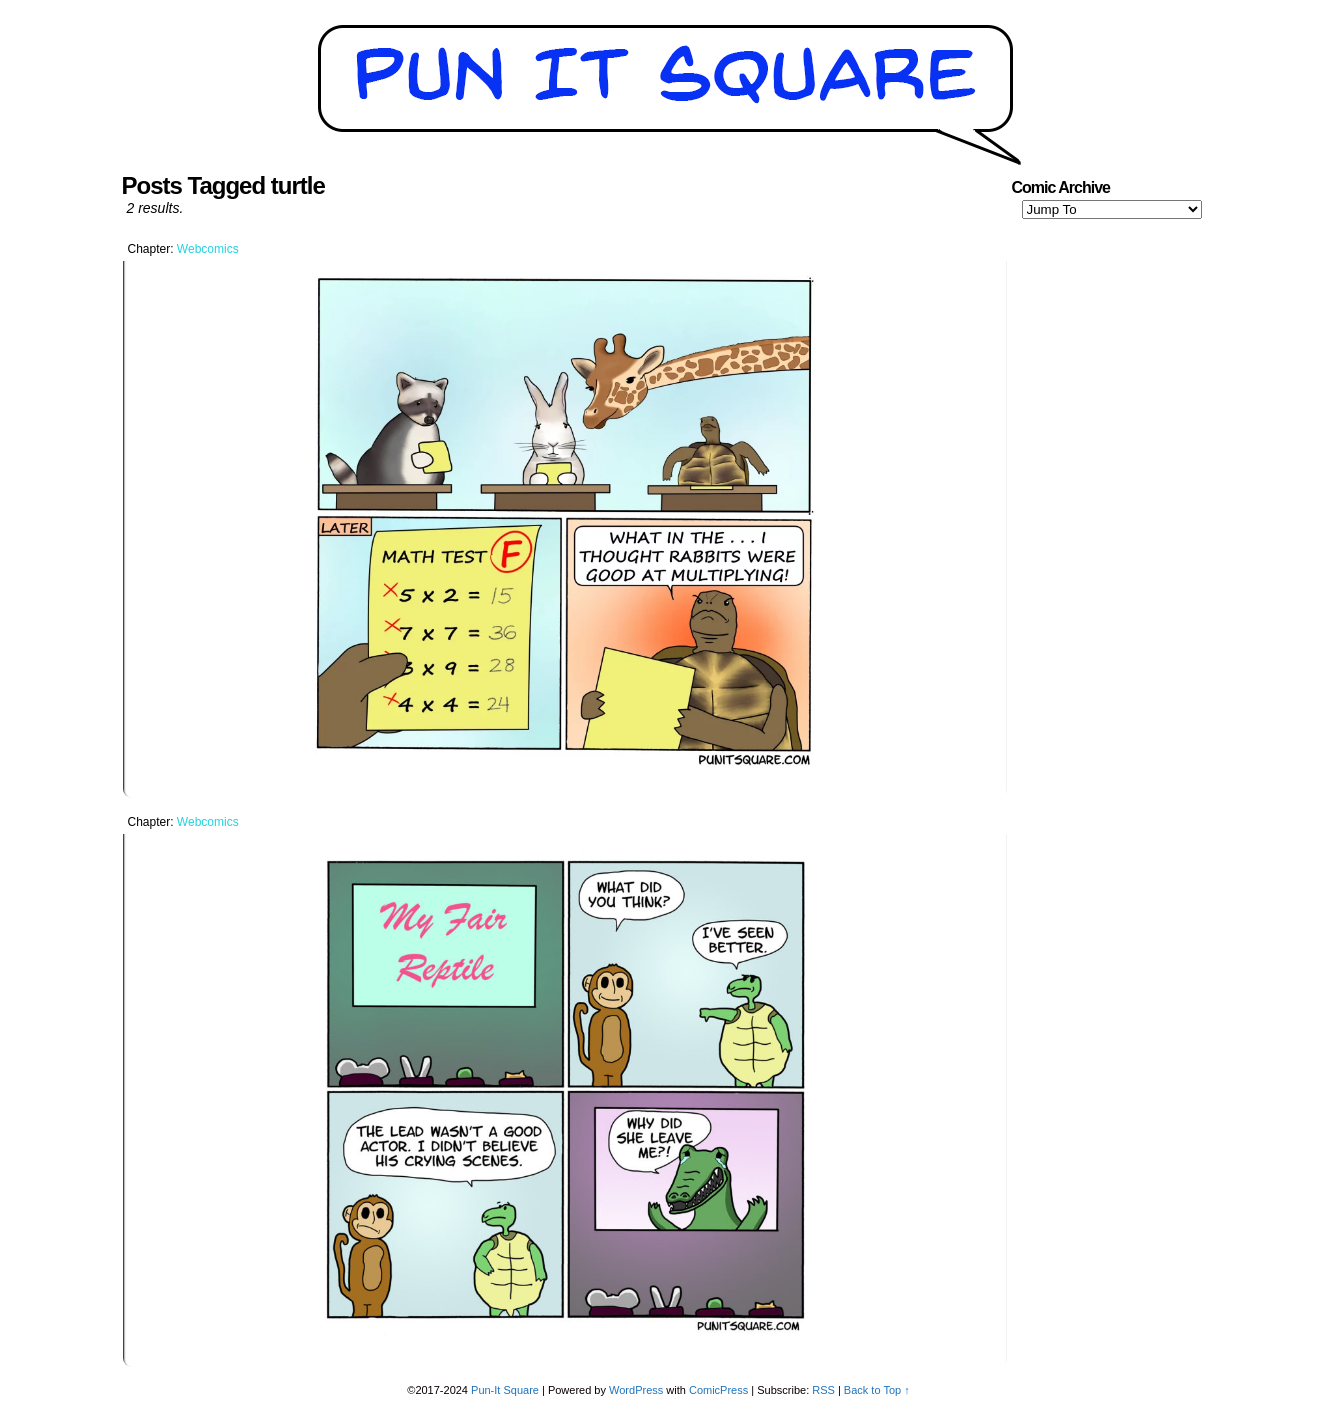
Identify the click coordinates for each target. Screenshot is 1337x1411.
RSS (823, 1390)
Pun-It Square (505, 1390)
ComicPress (718, 1390)
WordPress (636, 1390)
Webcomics (208, 249)
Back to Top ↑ (877, 1390)
